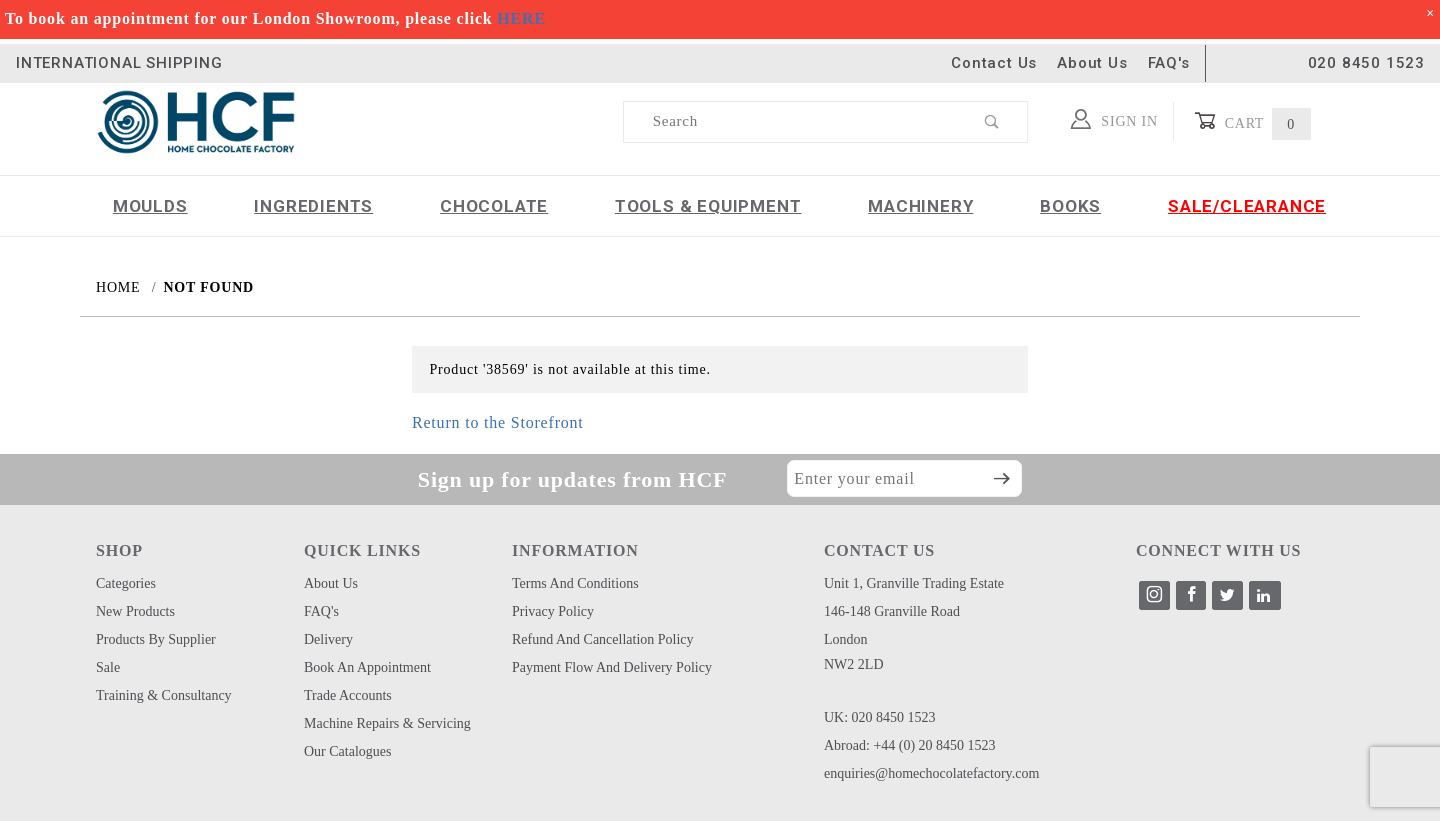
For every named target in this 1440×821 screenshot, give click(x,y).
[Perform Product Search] (992, 122)
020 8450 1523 (1366, 63)
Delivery (328, 639)
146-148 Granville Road (892, 611)
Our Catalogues (347, 751)
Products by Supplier (156, 639)
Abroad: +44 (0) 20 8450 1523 (910, 745)
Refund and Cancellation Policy (603, 639)
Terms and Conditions (575, 583)
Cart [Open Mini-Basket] (1252, 121)
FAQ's (1169, 63)
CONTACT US (879, 550)
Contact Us (994, 63)
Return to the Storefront (498, 422)
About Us (1092, 63)
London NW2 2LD (854, 652)
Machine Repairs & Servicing (387, 723)
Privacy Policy (553, 611)
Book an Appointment (367, 667)
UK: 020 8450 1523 (880, 717)
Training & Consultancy (164, 695)
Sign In (1114, 119)
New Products (135, 611)
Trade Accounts (348, 695)
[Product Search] (791, 122)
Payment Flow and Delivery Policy (612, 667)
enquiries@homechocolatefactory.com (931, 773)
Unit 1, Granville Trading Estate (914, 583)
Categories (126, 583)
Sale (108, 667)
